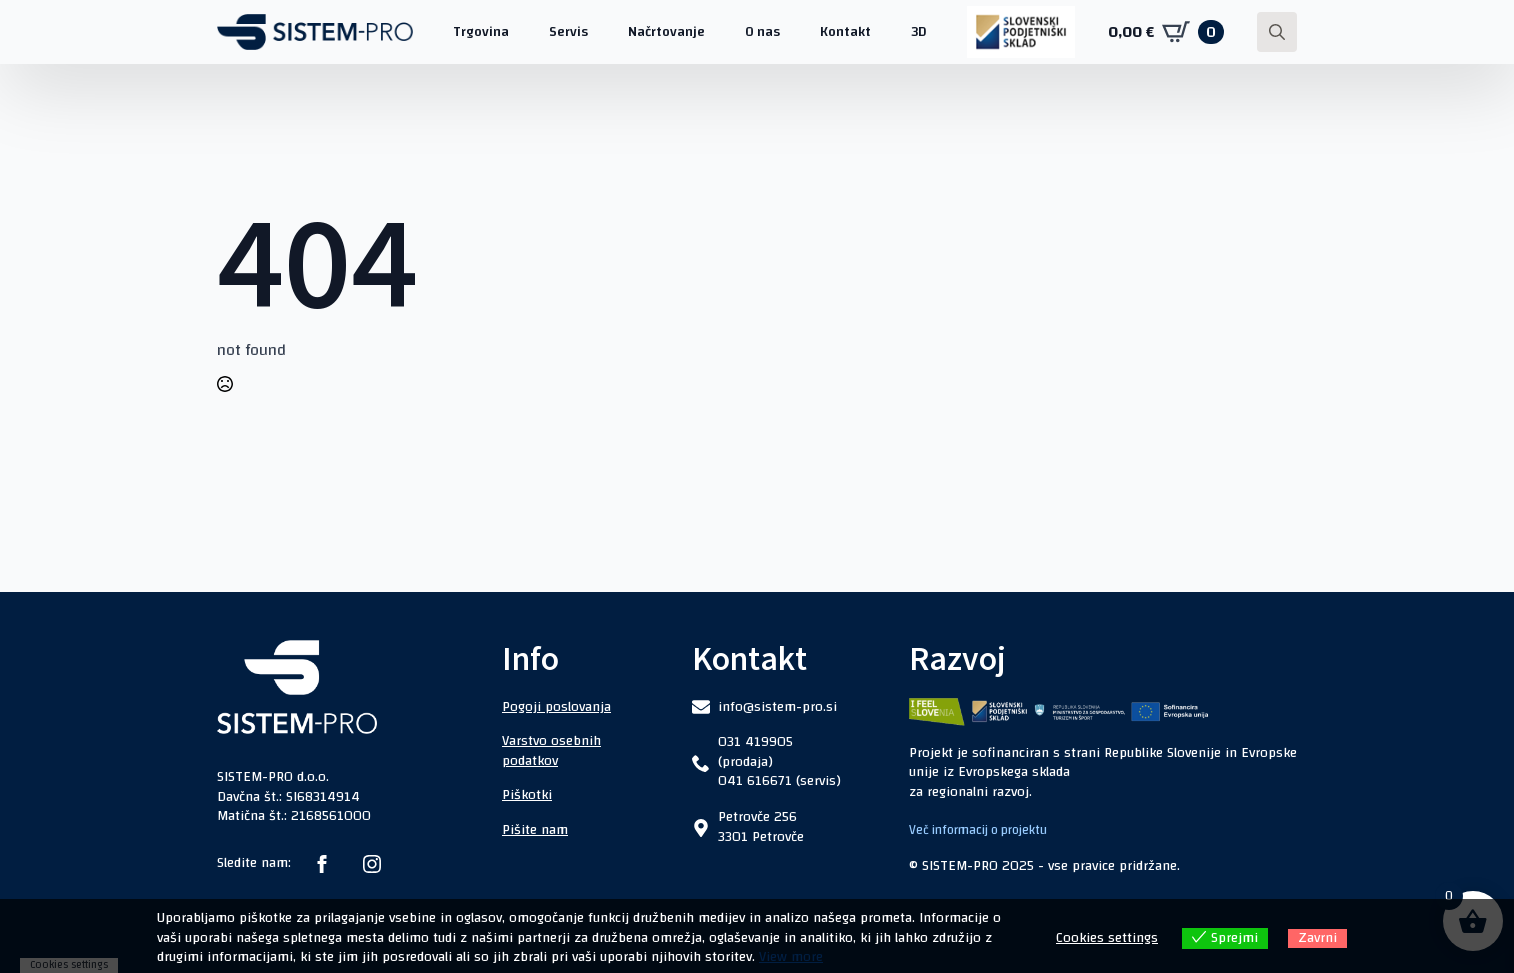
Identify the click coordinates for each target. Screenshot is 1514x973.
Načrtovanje (666, 32)
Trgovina (481, 32)
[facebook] (322, 864)
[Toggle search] (1277, 32)
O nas (762, 32)
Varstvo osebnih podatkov (551, 751)
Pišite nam (535, 830)
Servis (568, 32)
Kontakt (845, 32)
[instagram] (372, 864)
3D (919, 32)
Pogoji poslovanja (556, 707)
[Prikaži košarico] (1166, 32)
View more (791, 957)
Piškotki (527, 795)
